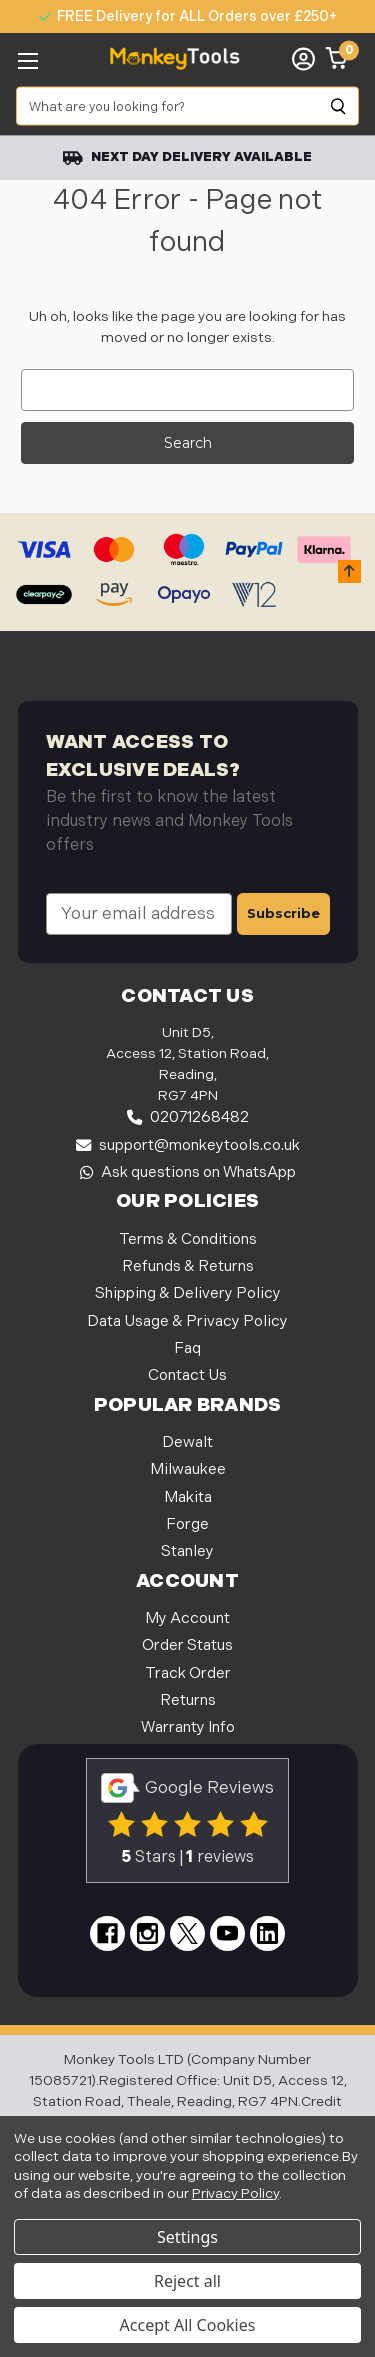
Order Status (187, 1645)
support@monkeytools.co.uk (188, 1145)
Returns (188, 1700)
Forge (187, 1524)
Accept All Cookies (188, 2325)
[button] (349, 571)
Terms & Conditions (188, 1239)
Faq (187, 1348)
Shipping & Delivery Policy (188, 1293)
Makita (188, 1497)
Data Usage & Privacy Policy (187, 1321)
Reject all (187, 2281)
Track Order (188, 1673)
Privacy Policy (235, 2193)
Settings (187, 2237)
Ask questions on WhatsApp (188, 1172)
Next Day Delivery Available (187, 157)
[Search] (339, 106)
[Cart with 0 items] (337, 59)
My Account (187, 1618)
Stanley (187, 1551)
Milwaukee (188, 1469)
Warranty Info (188, 1727)
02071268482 (188, 1117)
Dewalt (187, 1442)
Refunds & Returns (188, 1266)
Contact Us (187, 1375)
